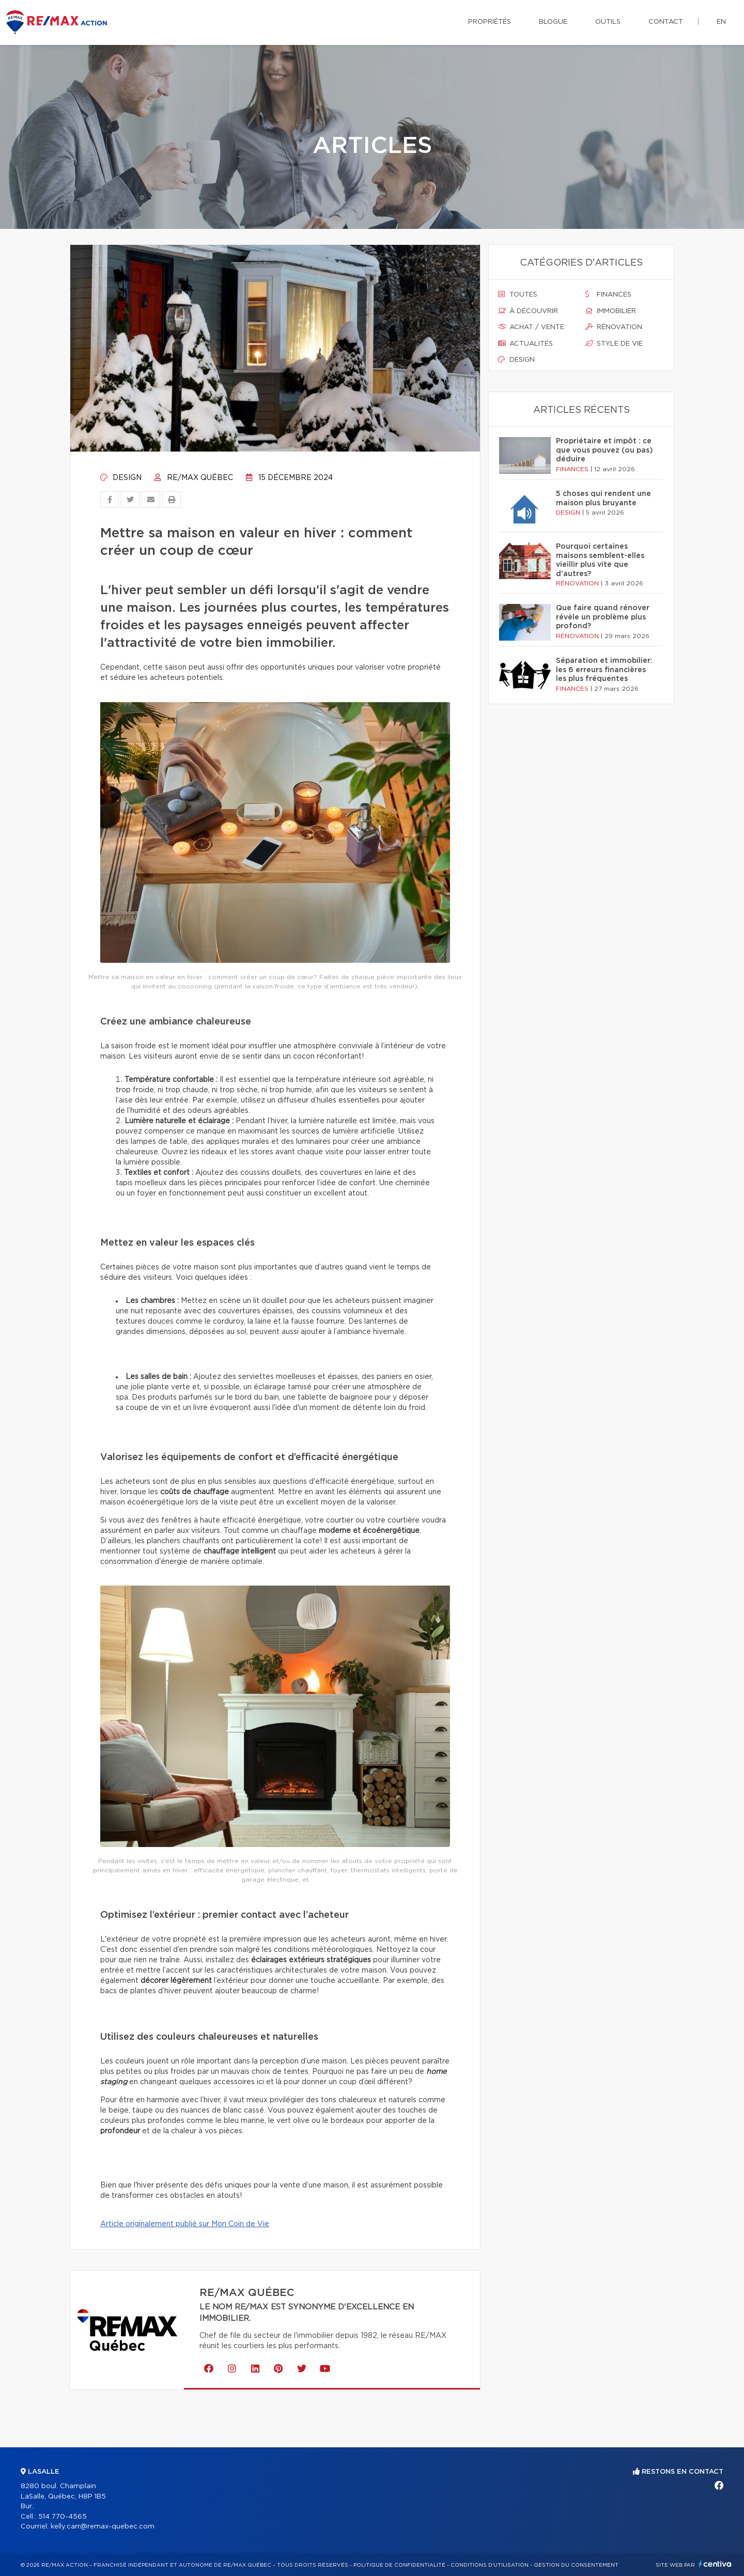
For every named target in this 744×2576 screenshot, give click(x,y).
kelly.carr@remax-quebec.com (102, 2526)
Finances (608, 294)
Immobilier (610, 311)
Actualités (525, 343)
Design (121, 478)
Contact (665, 22)
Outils (608, 22)
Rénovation (613, 327)
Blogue (553, 22)
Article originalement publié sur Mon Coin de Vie (184, 2224)
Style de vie (614, 343)
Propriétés (489, 22)
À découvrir (528, 311)
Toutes (517, 294)
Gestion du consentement (576, 2565)
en (721, 22)
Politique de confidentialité (399, 2565)
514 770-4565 (62, 2516)
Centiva (715, 2564)
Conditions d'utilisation (490, 2565)
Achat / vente (531, 327)
